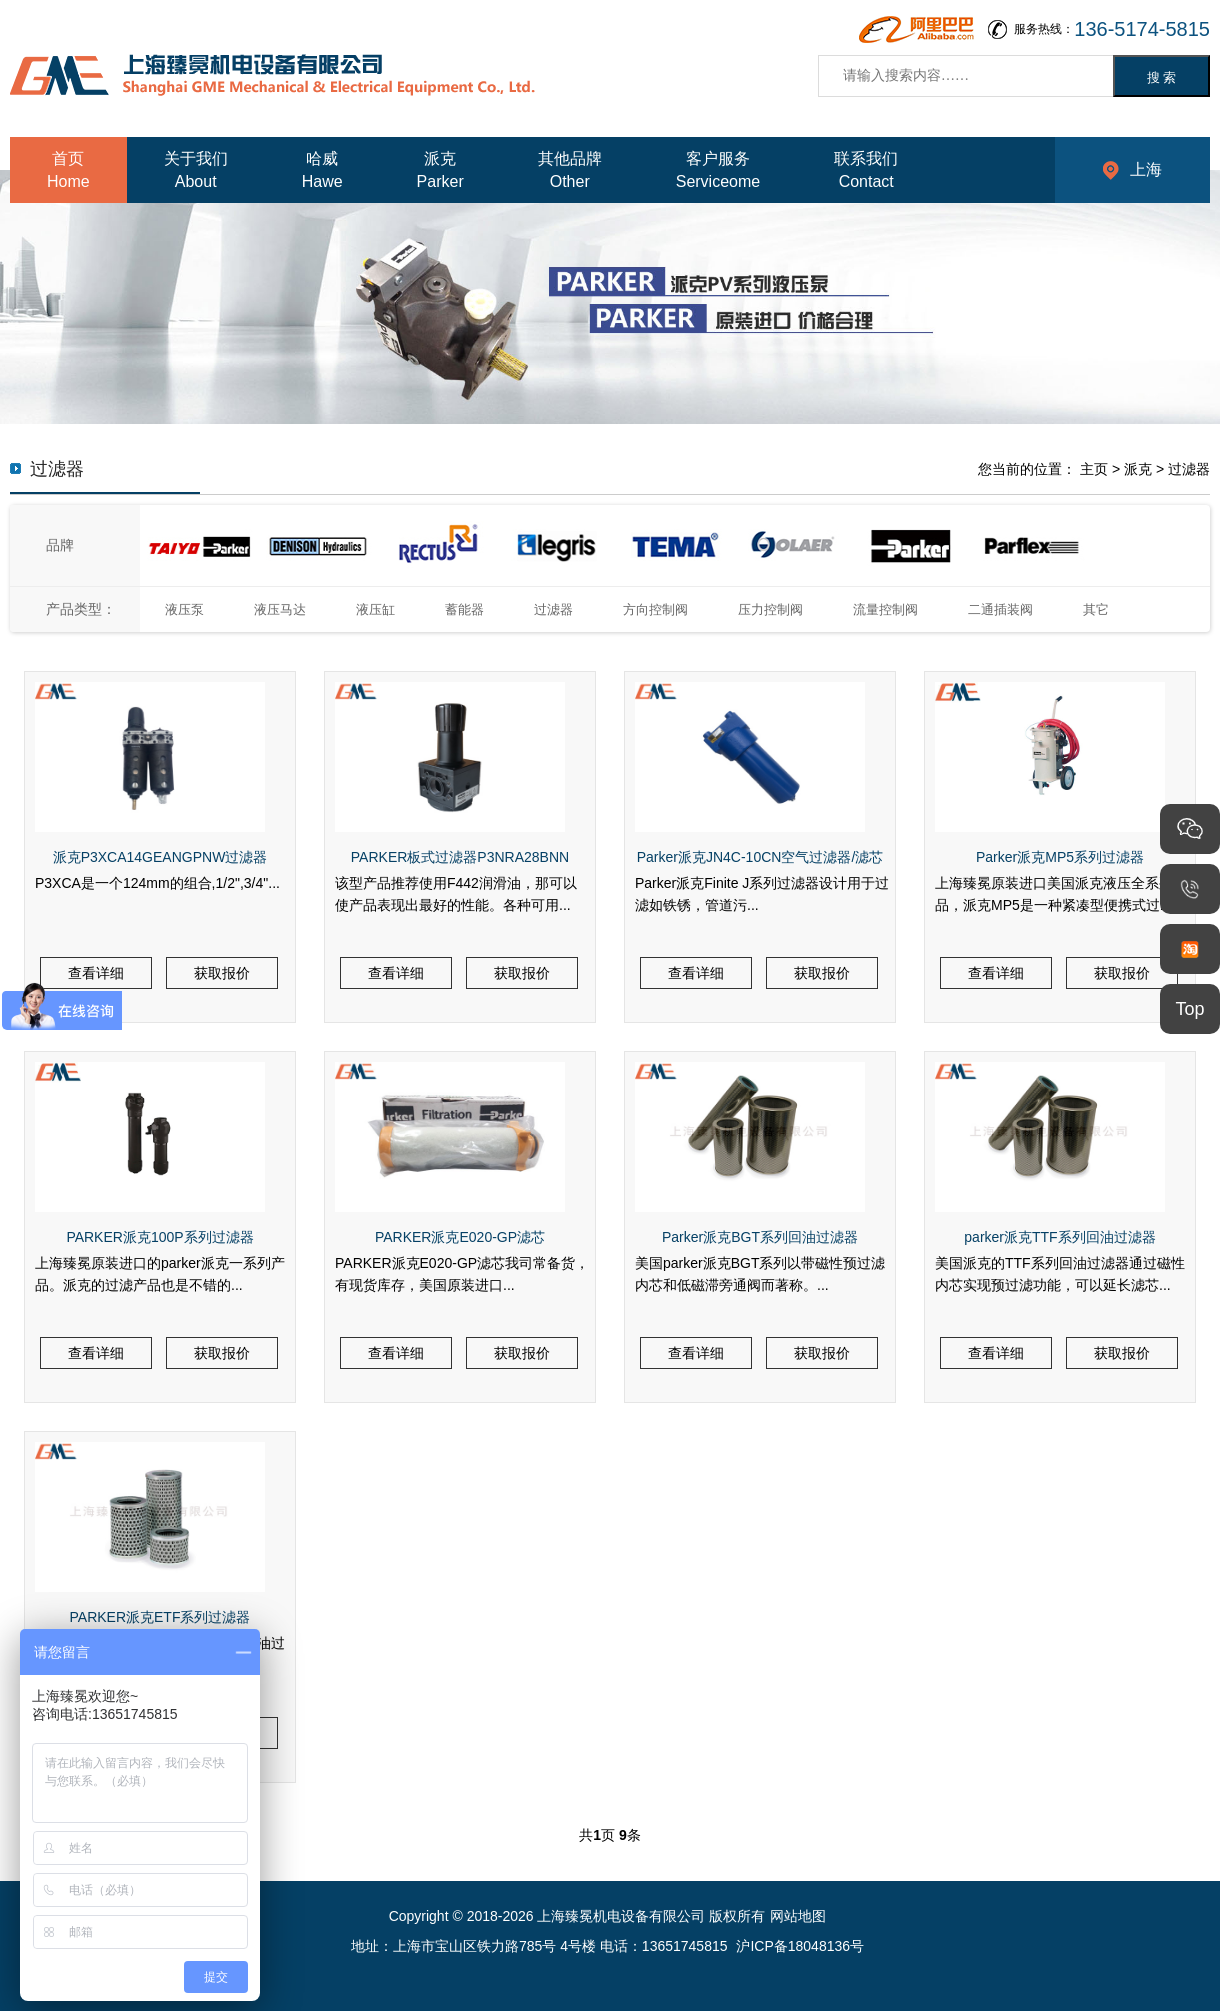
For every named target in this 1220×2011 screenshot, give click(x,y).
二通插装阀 (1000, 609)
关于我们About (196, 170)
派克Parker (440, 170)
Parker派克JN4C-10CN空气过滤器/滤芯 (760, 857)
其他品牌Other (570, 170)
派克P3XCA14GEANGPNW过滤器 (160, 857)
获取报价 (222, 973)
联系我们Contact (866, 170)
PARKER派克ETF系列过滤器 (160, 1617)
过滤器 (1189, 469)
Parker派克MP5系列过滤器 (1060, 857)
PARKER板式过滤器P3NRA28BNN (460, 857)
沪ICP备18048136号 (800, 1946)
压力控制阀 (770, 609)
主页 (1094, 469)
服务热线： (1112, 29)
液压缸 (375, 609)
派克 (1138, 469)
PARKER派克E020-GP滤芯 (460, 1237)
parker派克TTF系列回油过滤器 (1059, 1237)
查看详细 (96, 973)
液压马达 (280, 609)
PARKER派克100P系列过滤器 (159, 1237)
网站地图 (798, 1916)
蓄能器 (464, 609)
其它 (1096, 609)
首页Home (68, 170)
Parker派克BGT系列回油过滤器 (760, 1237)
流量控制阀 (885, 609)
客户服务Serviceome (718, 170)
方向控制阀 (655, 609)
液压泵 (184, 609)
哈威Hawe (322, 170)
